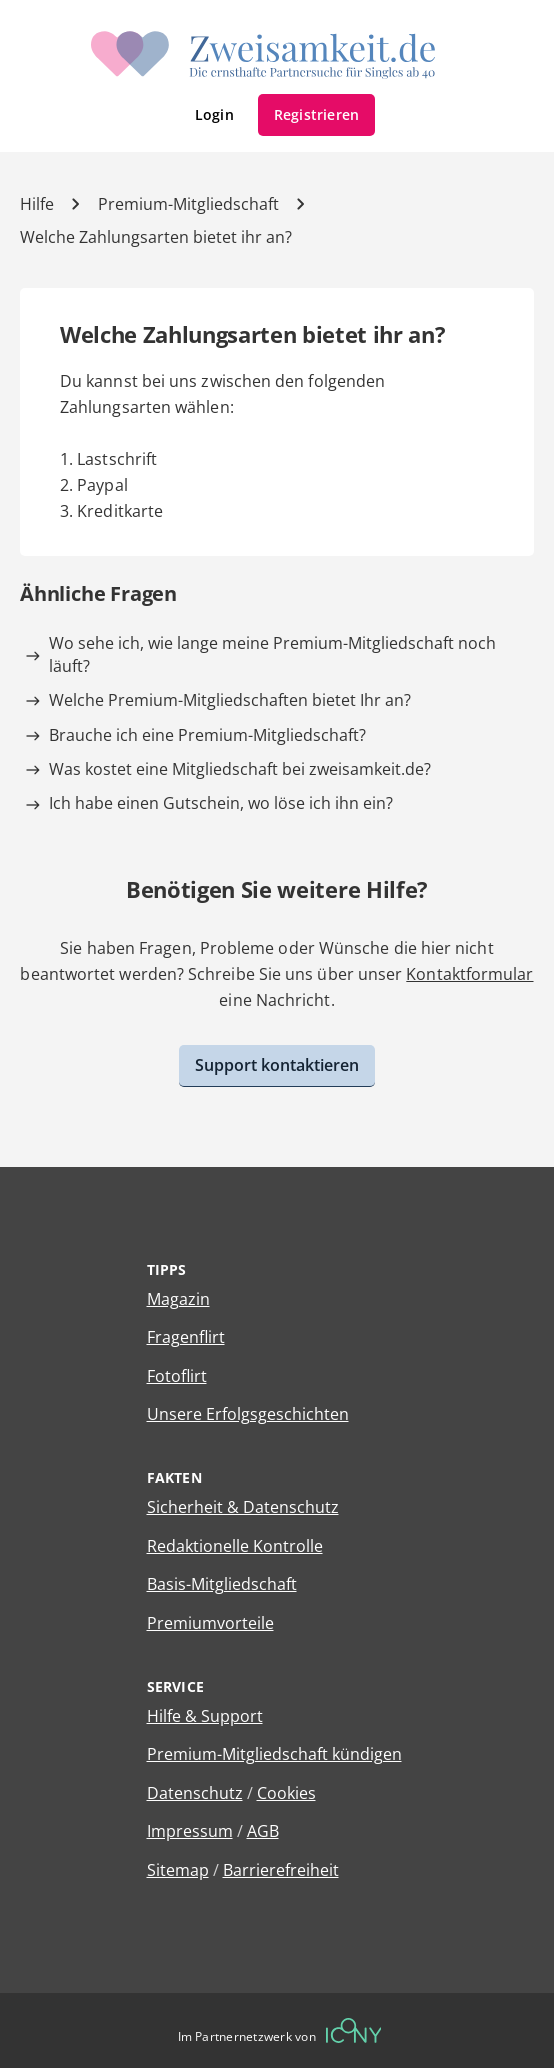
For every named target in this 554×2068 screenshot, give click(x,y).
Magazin (178, 1299)
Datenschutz (195, 1793)
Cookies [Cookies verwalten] (286, 1793)
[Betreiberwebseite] (354, 2030)
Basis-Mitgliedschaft (222, 1584)
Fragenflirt (186, 1337)
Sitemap (178, 1870)
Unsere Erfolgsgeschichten (248, 1414)
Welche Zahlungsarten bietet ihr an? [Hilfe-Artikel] (156, 237)
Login (214, 114)
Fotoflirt (177, 1376)
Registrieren (317, 114)
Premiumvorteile (210, 1623)
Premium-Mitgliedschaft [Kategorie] (188, 204)
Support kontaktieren (277, 1065)
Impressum (190, 1831)
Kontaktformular (469, 974)
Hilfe (37, 204)
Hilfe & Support (205, 1716)
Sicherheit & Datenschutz (243, 1507)
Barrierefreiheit (281, 1870)
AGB (263, 1831)
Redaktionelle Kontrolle (235, 1546)
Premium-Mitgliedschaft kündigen (274, 1754)
